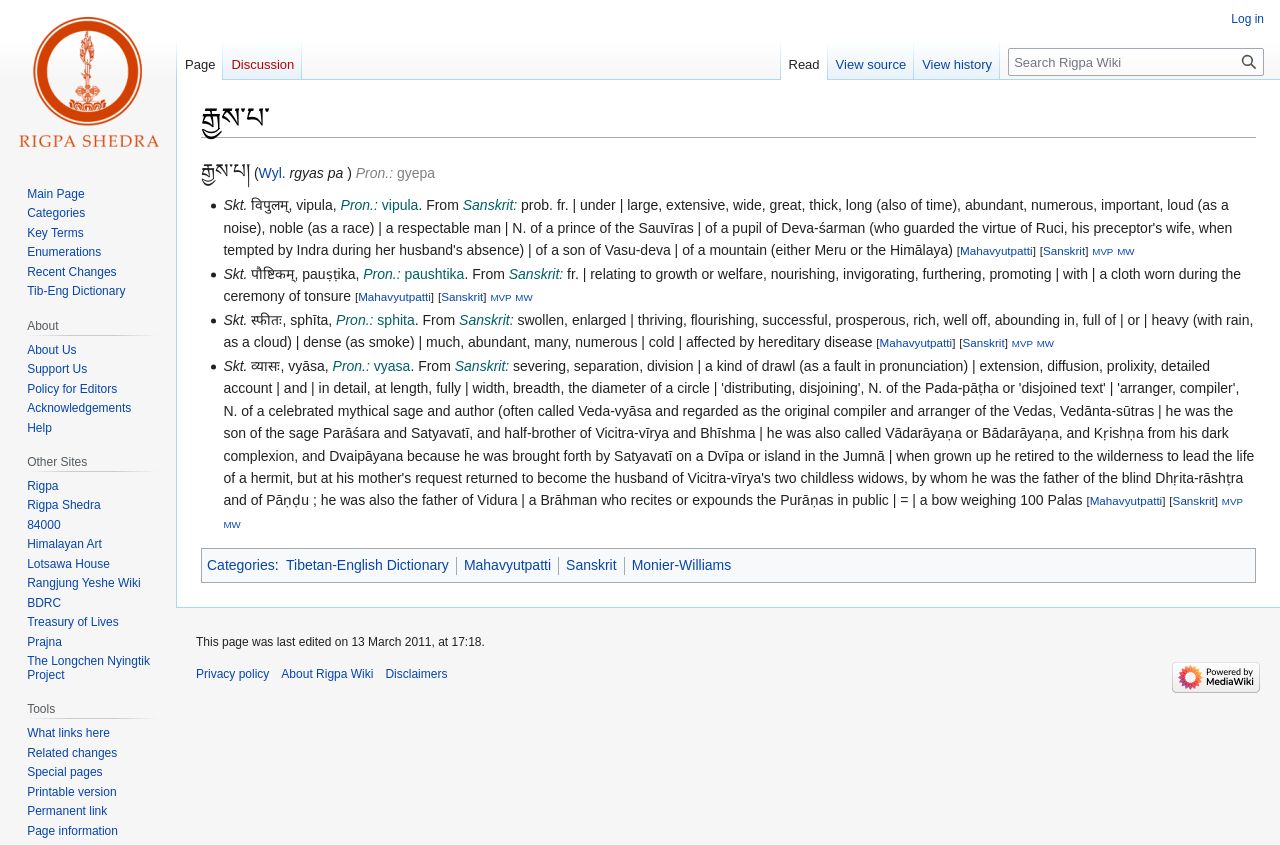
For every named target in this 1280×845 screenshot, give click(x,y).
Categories (241, 565)
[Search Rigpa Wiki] (1136, 62)
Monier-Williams (682, 565)
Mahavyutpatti (996, 250)
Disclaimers (416, 674)
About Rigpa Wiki (327, 674)
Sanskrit (1064, 250)
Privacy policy (232, 674)
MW (1125, 251)
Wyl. (272, 173)
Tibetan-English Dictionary (367, 565)
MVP (1102, 251)
